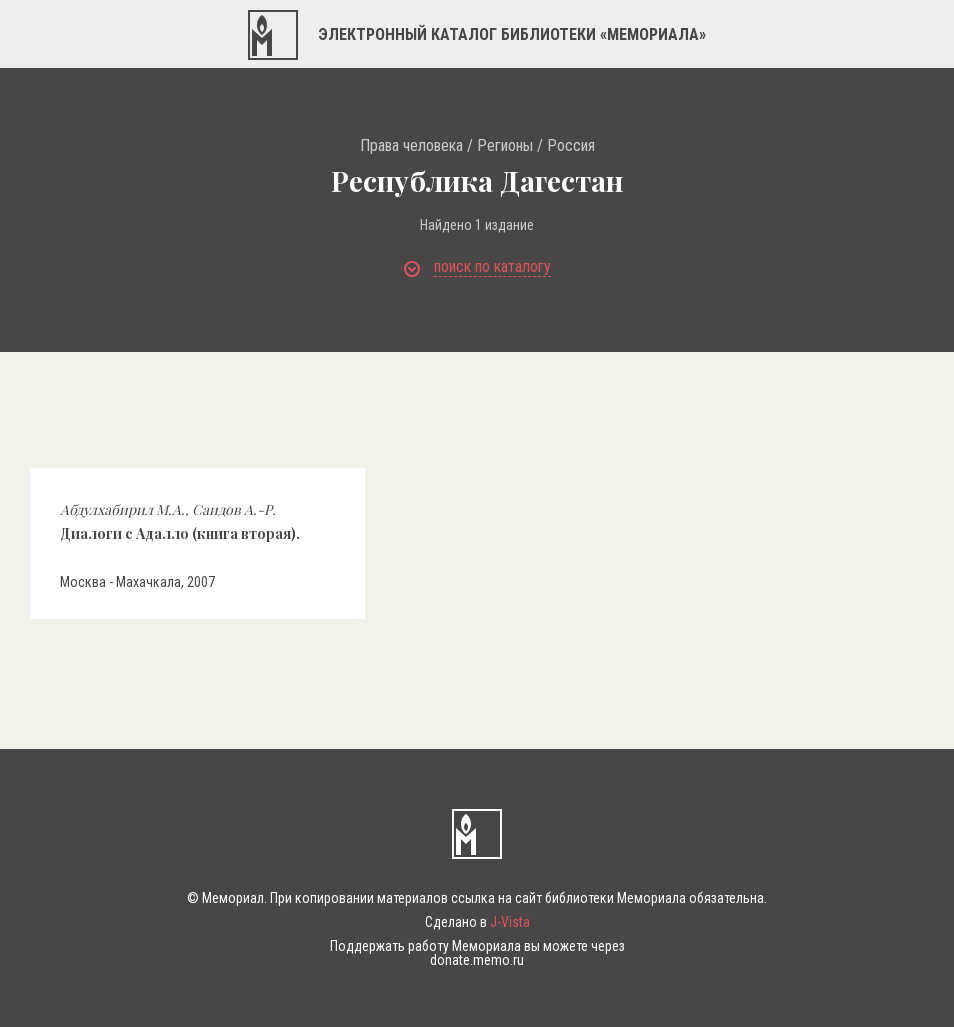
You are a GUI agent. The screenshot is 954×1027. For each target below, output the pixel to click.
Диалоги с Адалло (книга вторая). (180, 521)
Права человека (411, 146)
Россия (571, 146)
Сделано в (477, 922)
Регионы (505, 146)
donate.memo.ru (477, 960)
